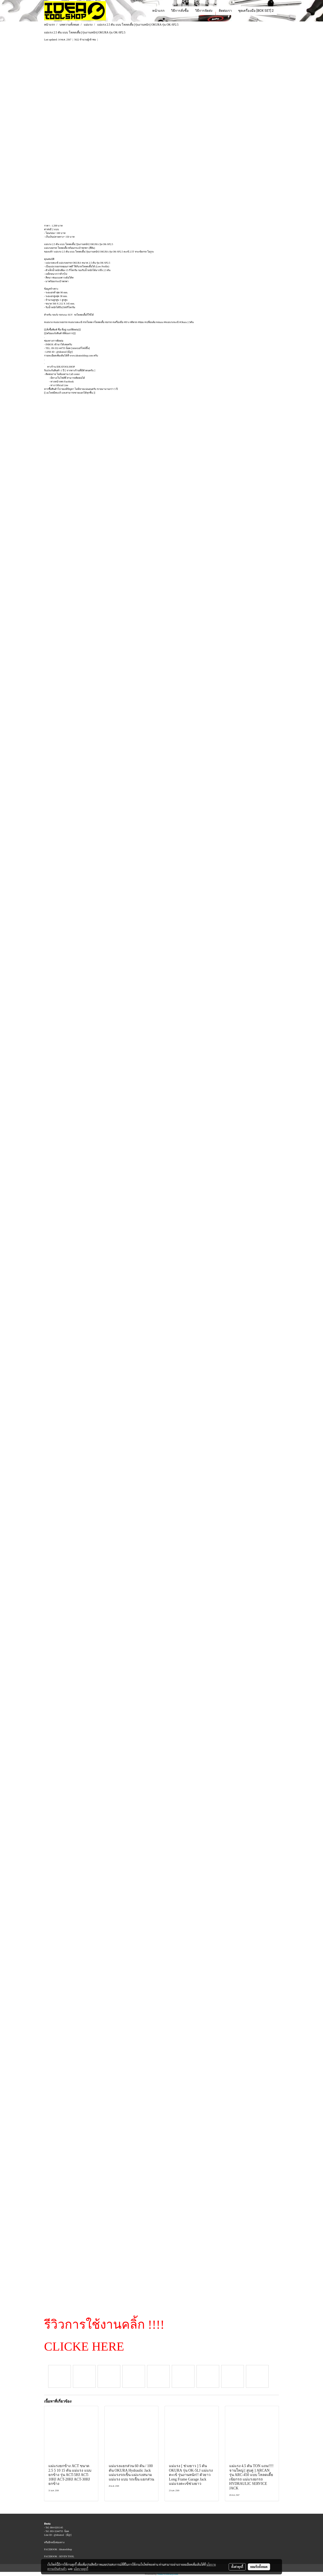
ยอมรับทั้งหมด (259, 2567)
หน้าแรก (158, 11)
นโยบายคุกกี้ (81, 2569)
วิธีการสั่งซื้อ (180, 11)
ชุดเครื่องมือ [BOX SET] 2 (256, 11)
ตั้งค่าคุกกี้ (237, 2567)
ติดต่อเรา (225, 11)
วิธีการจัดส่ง (203, 11)
